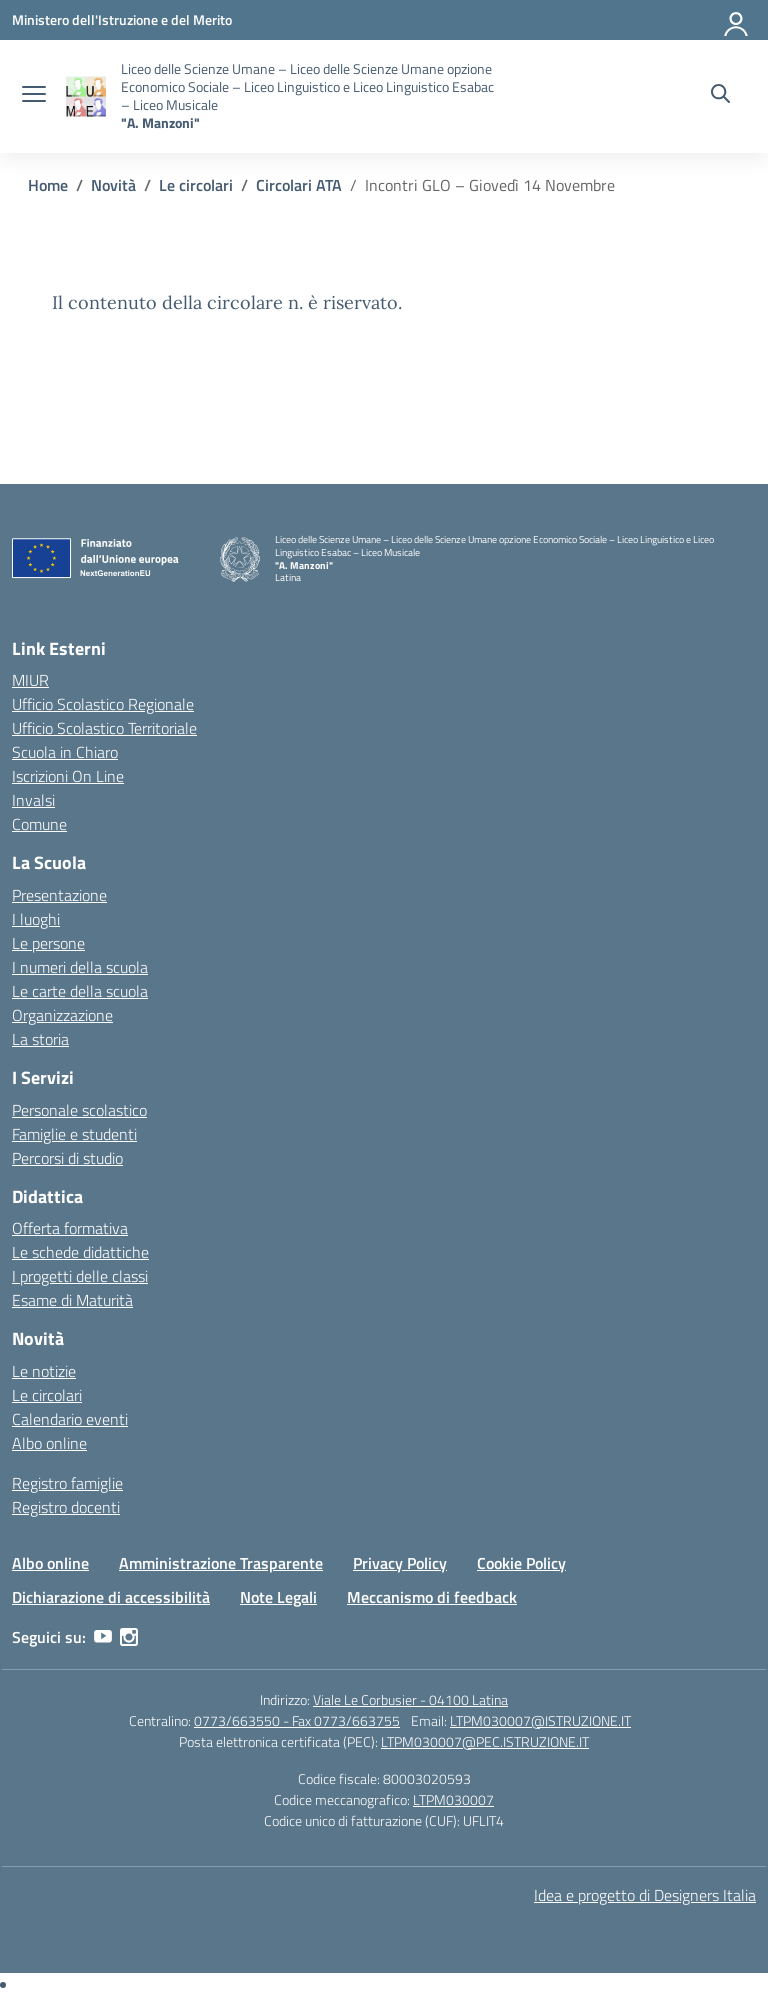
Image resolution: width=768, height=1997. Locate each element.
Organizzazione (62, 1015)
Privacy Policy (400, 1563)
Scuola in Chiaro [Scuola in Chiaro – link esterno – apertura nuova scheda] (65, 752)
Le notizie (44, 1371)
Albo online (49, 1443)
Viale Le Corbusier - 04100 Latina (410, 1699)
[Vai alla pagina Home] (48, 185)
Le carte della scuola (80, 991)
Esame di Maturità (72, 1300)
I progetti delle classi (80, 1276)
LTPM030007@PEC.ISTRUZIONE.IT (485, 1741)
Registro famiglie (67, 1483)
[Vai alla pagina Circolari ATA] (299, 185)
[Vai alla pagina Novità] (113, 185)
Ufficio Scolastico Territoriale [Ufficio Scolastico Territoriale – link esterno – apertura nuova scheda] (104, 728)
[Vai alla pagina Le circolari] (196, 185)
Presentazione (59, 895)
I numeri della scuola (80, 967)
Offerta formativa (70, 1228)
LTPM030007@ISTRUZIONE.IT (540, 1720)
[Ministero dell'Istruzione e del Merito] (122, 19)
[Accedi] (737, 20)
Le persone (48, 943)
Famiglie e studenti (74, 1134)
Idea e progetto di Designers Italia (645, 1895)
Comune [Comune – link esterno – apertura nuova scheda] (39, 824)
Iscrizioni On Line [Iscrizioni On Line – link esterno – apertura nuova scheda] (68, 776)
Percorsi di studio (67, 1158)
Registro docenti (66, 1507)
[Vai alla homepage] (86, 96)
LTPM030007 (453, 1799)
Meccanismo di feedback (432, 1597)
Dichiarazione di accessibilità (111, 1597)
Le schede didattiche (80, 1252)
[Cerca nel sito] (720, 96)
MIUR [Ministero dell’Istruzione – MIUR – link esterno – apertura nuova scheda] (30, 680)
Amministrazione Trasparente (221, 1563)
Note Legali (278, 1597)
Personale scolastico (79, 1110)
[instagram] (129, 1637)
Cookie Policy (521, 1563)
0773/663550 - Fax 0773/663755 (297, 1720)
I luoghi (36, 919)
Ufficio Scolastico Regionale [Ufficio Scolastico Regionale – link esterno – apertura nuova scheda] (103, 704)
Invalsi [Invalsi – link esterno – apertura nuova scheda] (33, 800)
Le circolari (47, 1395)
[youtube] (103, 1637)
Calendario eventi (70, 1419)
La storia (40, 1039)
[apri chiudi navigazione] (34, 96)
